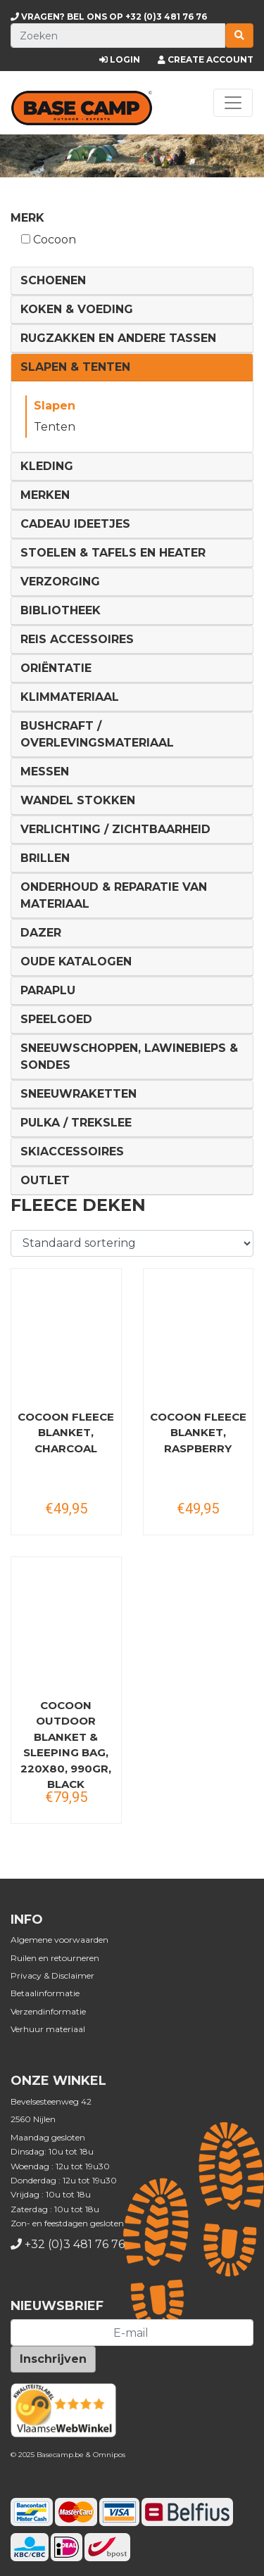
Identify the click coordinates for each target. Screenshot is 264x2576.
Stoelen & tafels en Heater (113, 552)
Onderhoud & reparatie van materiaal (113, 895)
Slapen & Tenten (75, 367)
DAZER (40, 932)
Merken (45, 495)
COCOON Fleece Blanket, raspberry (198, 1432)
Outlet (45, 1180)
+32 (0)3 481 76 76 (109, 16)
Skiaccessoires (72, 1151)
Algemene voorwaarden (59, 1939)
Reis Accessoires (77, 639)
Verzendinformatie (48, 2011)
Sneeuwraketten (78, 1093)
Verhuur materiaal (48, 2029)
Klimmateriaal (69, 697)
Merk (27, 217)
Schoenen (53, 280)
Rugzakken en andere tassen (118, 338)
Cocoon (48, 239)
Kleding (46, 466)
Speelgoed (56, 1019)
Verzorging (60, 581)
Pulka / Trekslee (76, 1122)
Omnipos (109, 2454)
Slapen (54, 405)
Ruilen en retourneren (55, 1958)
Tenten (54, 426)
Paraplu (47, 990)
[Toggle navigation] (233, 103)
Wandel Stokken (77, 800)
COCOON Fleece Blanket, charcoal (66, 1432)
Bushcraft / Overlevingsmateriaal (97, 734)
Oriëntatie (56, 668)
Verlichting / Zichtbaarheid (115, 829)
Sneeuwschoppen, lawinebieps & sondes (129, 1056)
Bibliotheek (60, 610)
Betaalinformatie (45, 1993)
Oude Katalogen (76, 961)
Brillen (45, 858)
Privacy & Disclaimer (52, 1975)
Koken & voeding (76, 309)
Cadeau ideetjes (75, 524)
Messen (44, 771)
